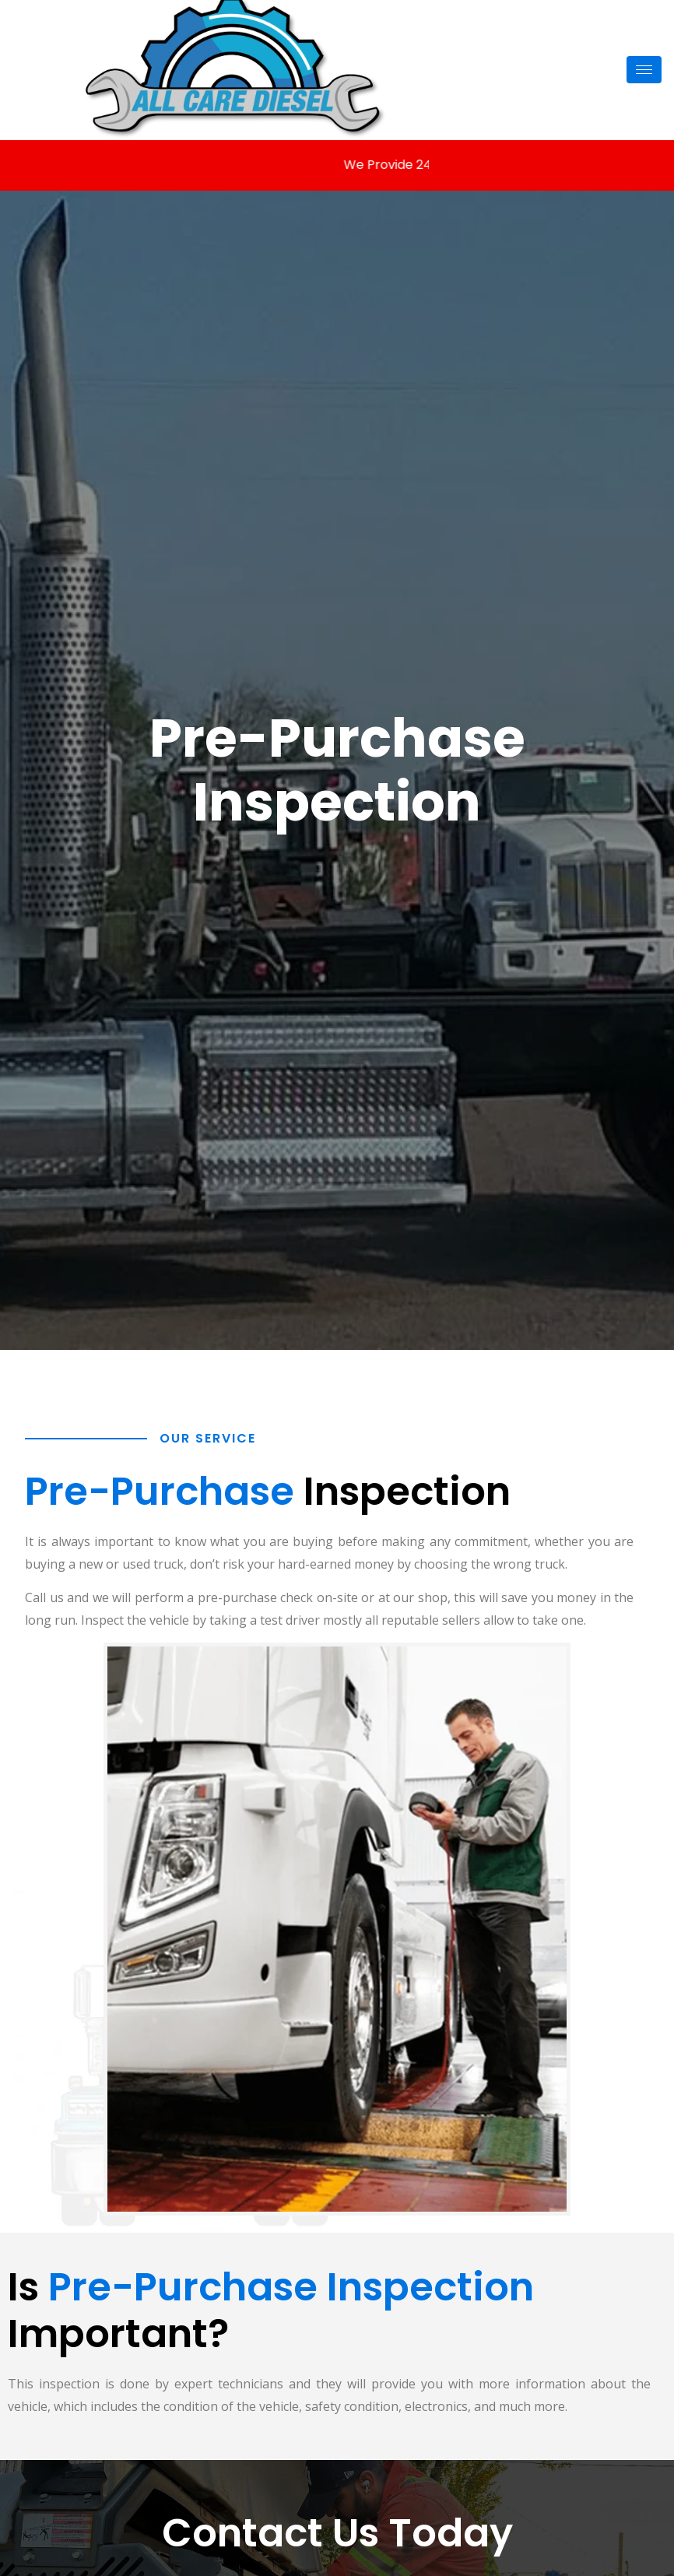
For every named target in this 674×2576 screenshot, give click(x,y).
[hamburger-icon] (644, 69)
